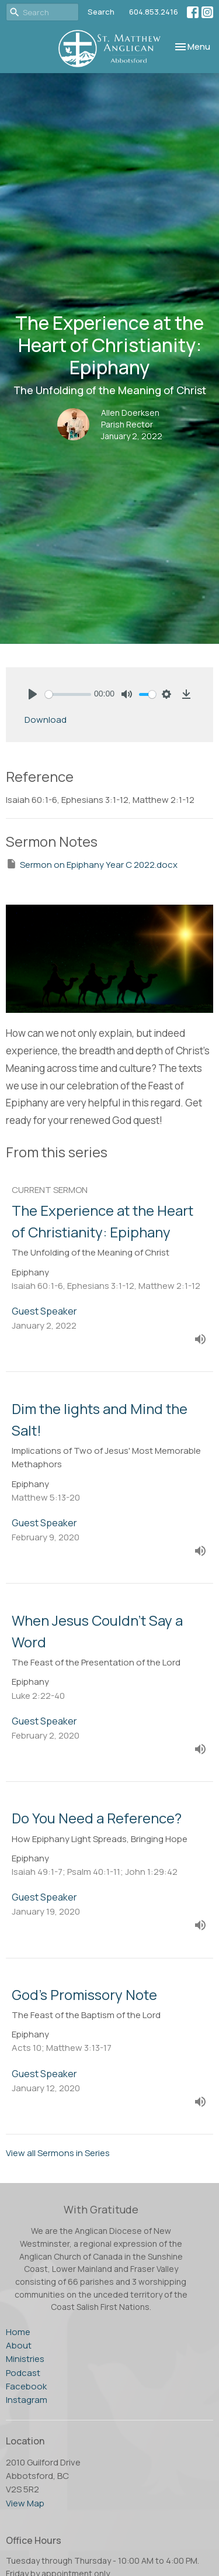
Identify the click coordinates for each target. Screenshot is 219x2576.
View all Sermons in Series (58, 2153)
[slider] (68, 694)
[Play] (32, 694)
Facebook (26, 2386)
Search (101, 11)
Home (18, 2332)
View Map (25, 2503)
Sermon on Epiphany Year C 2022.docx (92, 864)
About (19, 2345)
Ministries (25, 2359)
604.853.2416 (153, 11)
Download (46, 719)
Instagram (26, 2400)
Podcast (23, 2373)
